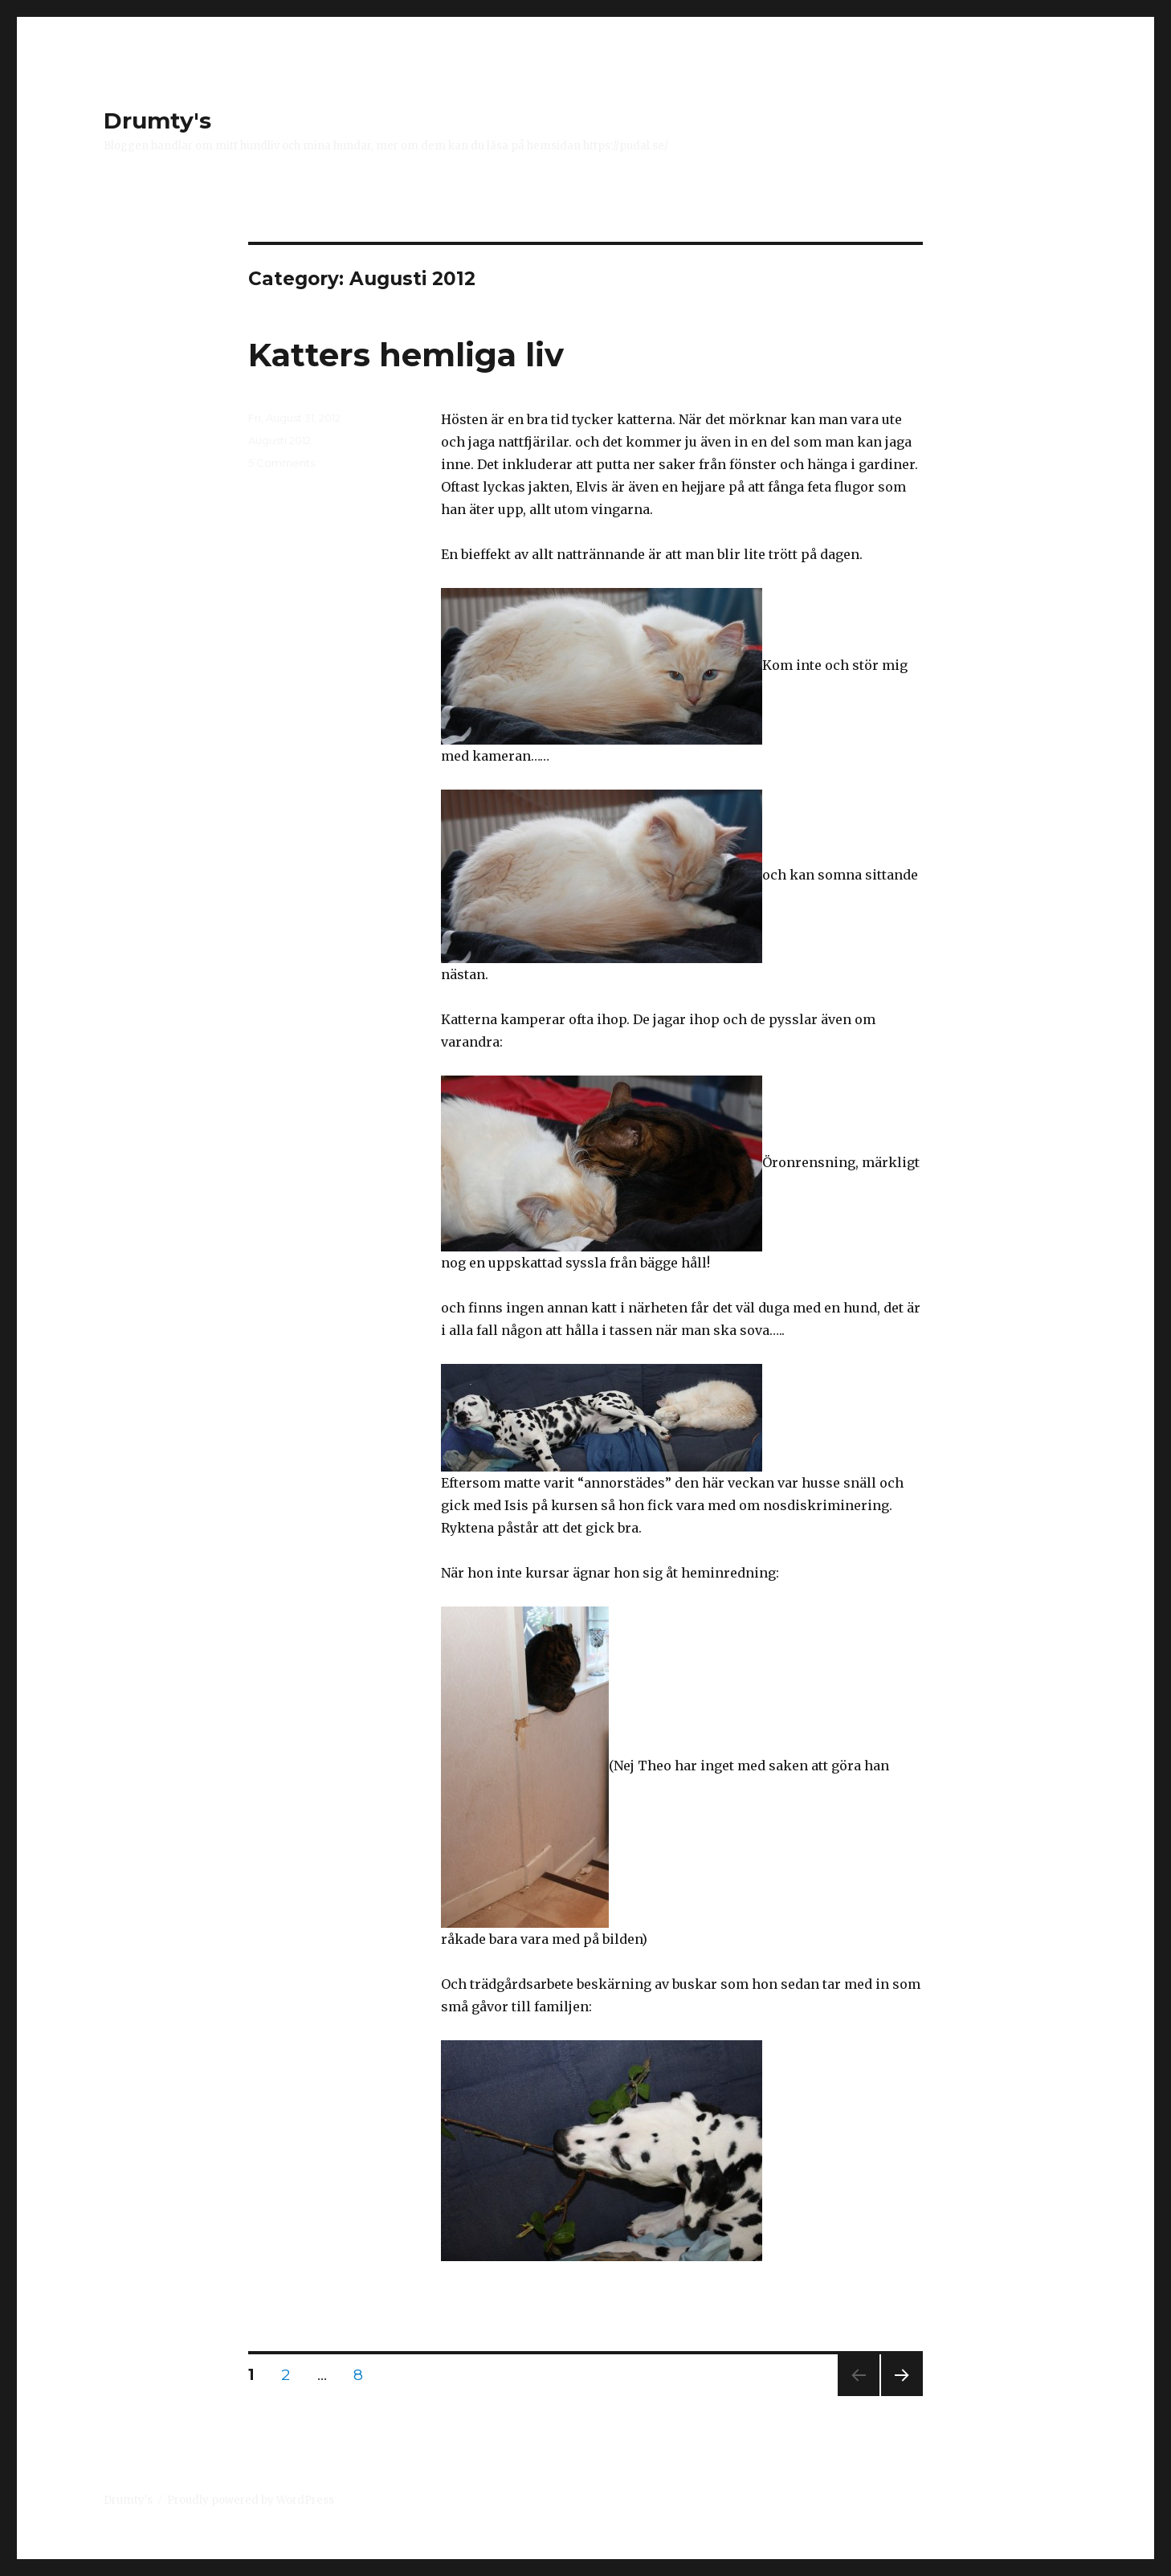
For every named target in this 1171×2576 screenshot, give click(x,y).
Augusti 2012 (279, 440)
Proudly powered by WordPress (250, 2500)
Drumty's (157, 120)
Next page (902, 2395)
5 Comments (281, 462)
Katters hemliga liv (406, 354)
